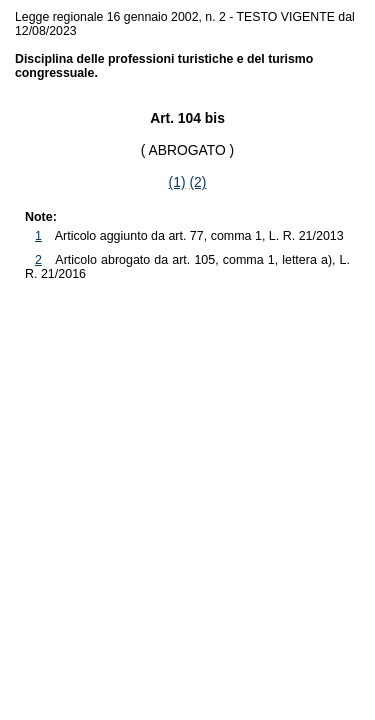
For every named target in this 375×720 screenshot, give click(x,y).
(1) (177, 182)
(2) (197, 182)
